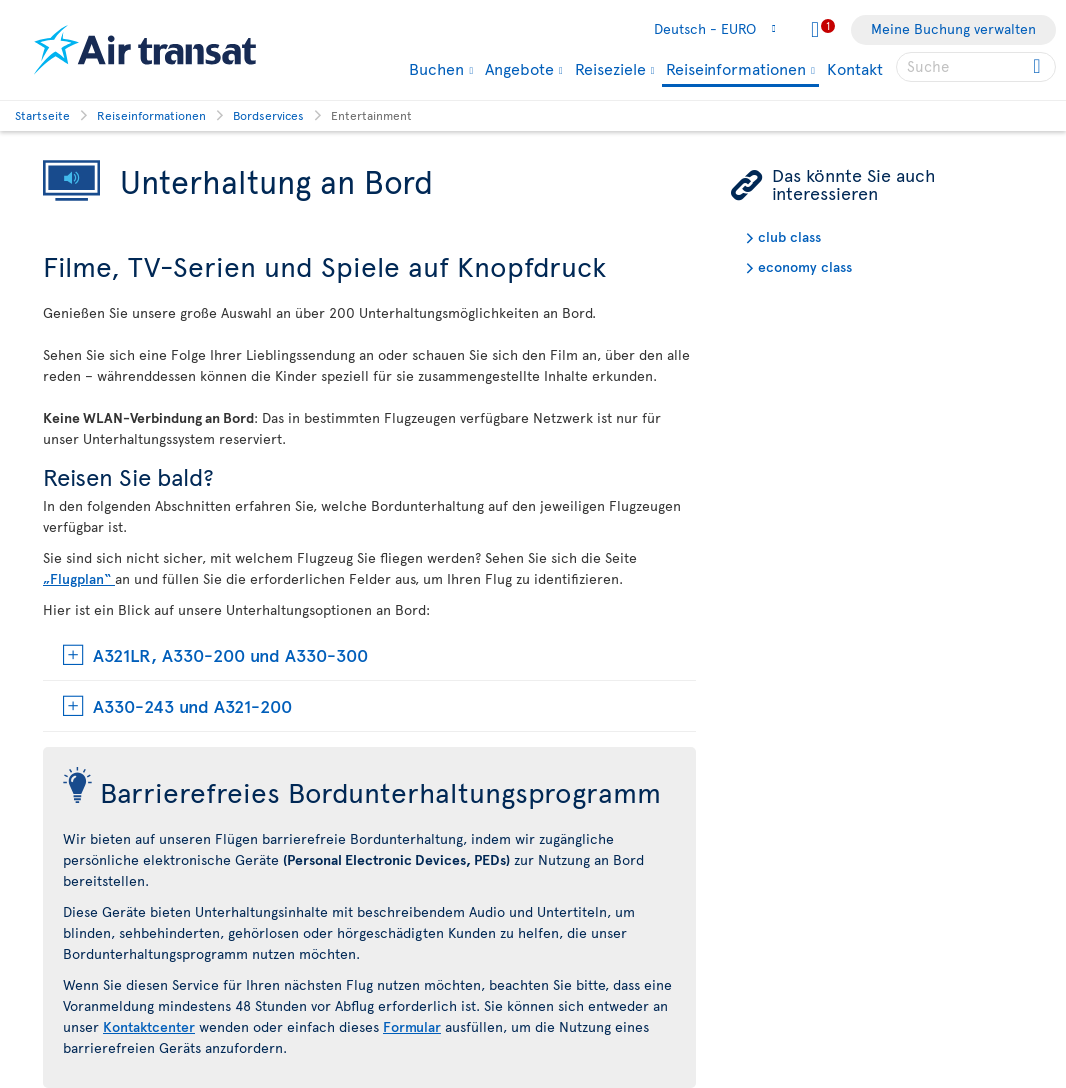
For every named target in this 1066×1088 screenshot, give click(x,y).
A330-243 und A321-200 (192, 705)
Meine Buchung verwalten (953, 28)
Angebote (519, 68)
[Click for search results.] (1038, 67)
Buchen (436, 68)
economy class (805, 266)
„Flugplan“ (79, 578)
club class (789, 236)
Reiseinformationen (736, 69)
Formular (412, 1026)
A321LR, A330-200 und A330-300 (230, 654)
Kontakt (855, 68)
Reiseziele (610, 68)
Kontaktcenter (149, 1026)
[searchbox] (976, 67)
